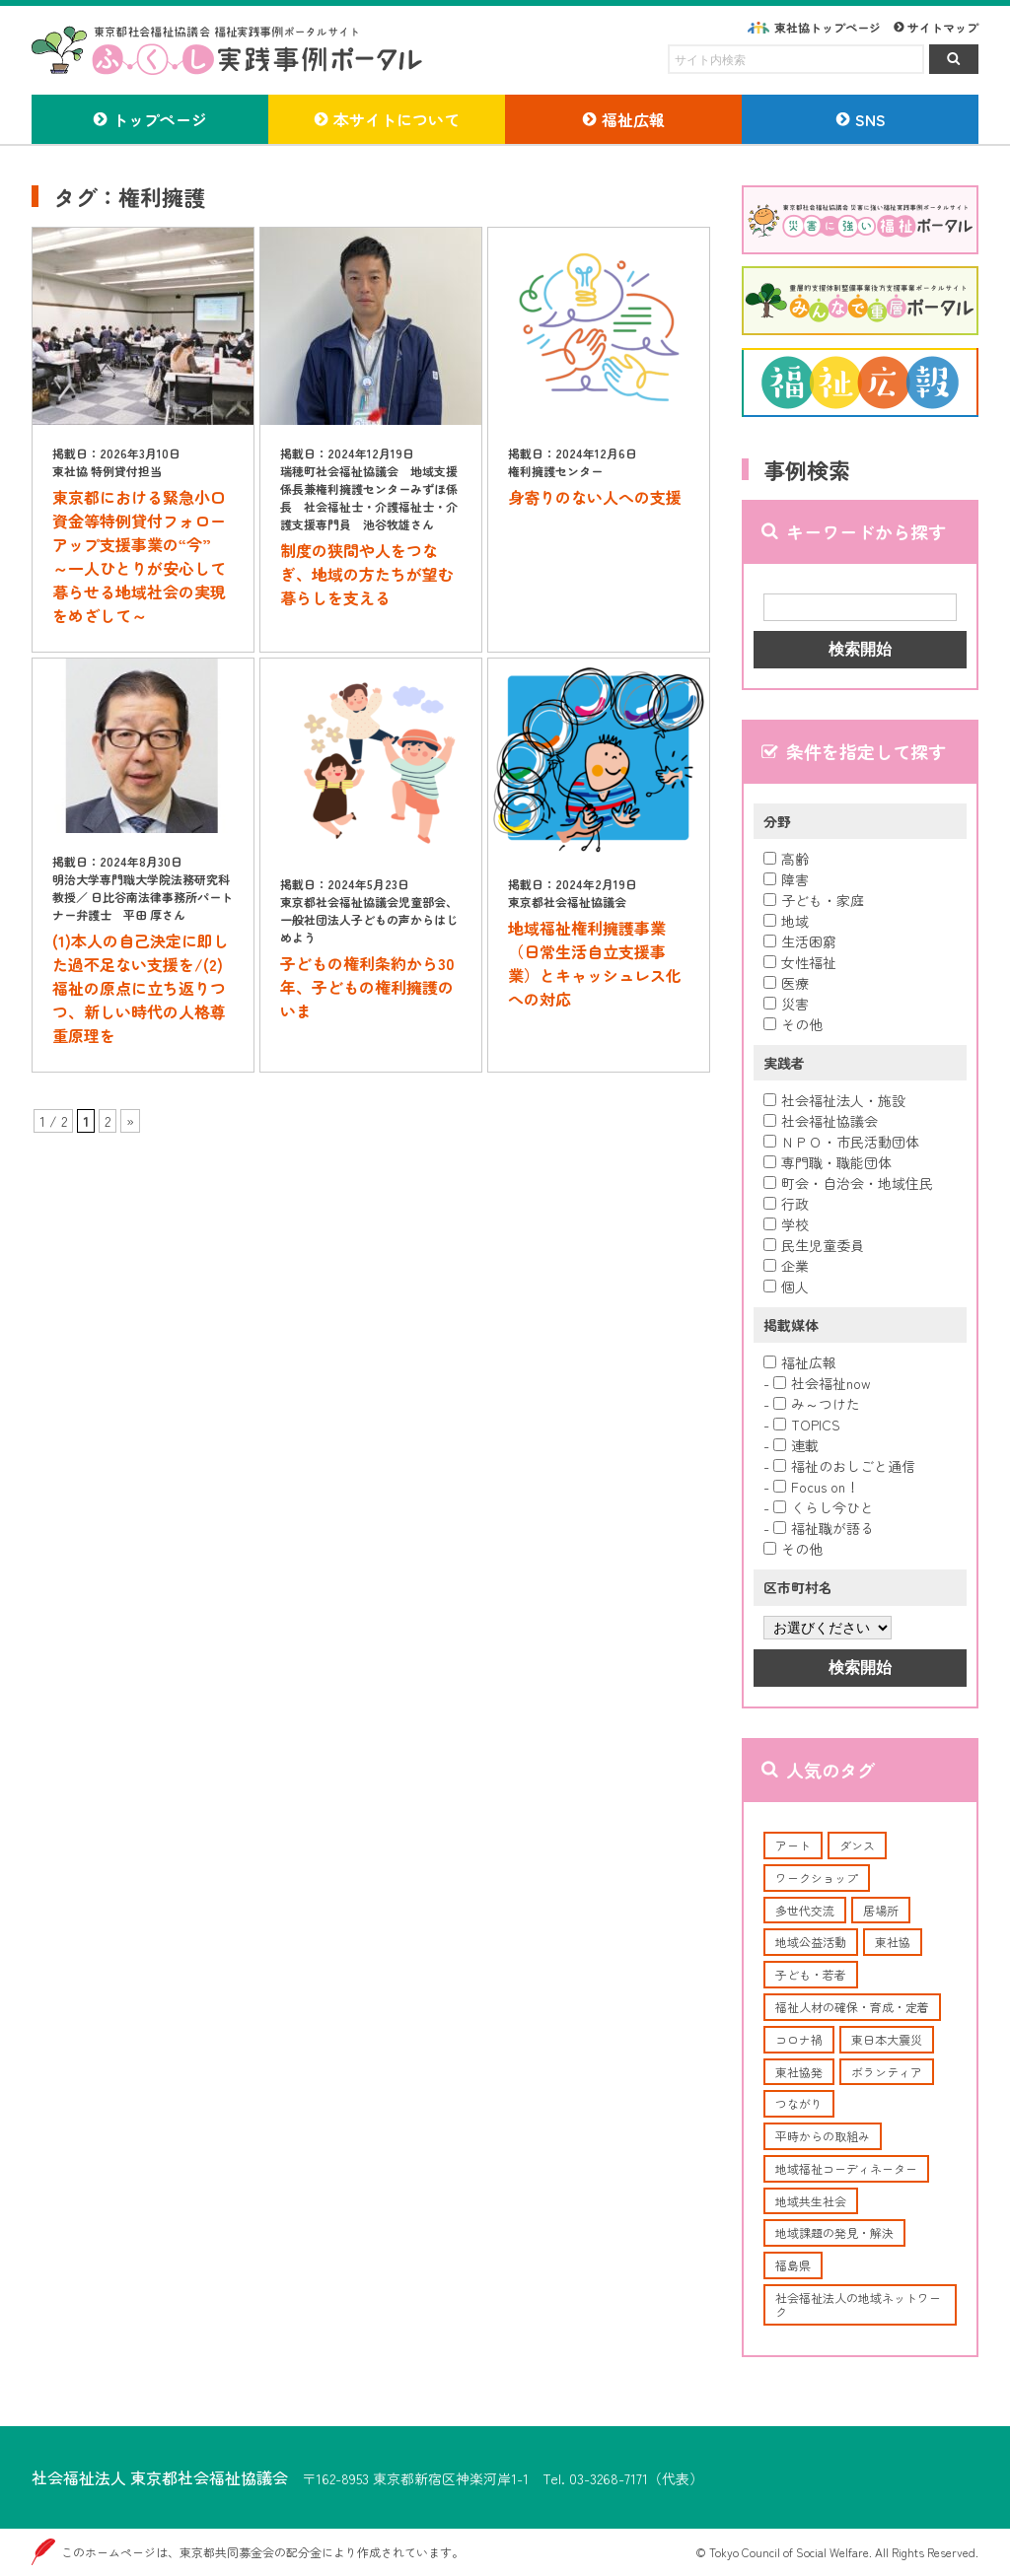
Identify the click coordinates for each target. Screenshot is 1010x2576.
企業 (786, 1266)
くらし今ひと (823, 1507)
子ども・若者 (810, 1974)
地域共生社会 (810, 2201)
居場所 (881, 1910)
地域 (786, 921)
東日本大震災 (886, 2039)
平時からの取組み (822, 2135)
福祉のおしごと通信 (844, 1466)
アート (793, 1845)
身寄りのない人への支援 (595, 497)
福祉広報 (799, 1362)
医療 (786, 983)
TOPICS (806, 1424)
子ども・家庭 (813, 900)
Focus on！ (816, 1487)
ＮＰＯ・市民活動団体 (841, 1141)
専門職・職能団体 (827, 1162)
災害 (786, 1003)
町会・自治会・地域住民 (848, 1183)
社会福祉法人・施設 (834, 1100)
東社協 (892, 1941)
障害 (786, 879)
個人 (786, 1286)
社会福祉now (822, 1383)
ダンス (857, 1845)
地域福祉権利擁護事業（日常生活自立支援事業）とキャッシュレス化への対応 (595, 963)
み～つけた (816, 1404)
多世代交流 (804, 1910)
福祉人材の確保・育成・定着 (852, 2006)
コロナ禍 (799, 2039)
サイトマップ (942, 27)
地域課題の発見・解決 (834, 2232)
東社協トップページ (827, 27)
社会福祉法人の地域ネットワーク (858, 2304)
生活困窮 (799, 941)
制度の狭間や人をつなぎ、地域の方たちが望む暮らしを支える (367, 573)
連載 (796, 1445)
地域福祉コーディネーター (846, 2168)
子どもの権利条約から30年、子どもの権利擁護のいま (367, 986)
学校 (786, 1224)
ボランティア (886, 2071)
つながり (799, 2103)
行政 (786, 1204)
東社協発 (799, 2071)
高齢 (786, 859)
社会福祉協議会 (820, 1121)
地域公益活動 (810, 1941)
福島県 (793, 2265)
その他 (793, 1024)
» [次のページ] (130, 1121)
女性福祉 (799, 962)
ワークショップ (816, 1877)
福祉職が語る (823, 1528)
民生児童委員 (813, 1245)
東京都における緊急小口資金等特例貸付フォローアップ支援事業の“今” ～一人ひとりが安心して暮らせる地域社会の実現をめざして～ (139, 556)
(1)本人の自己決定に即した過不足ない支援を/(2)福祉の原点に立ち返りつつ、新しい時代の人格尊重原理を (140, 988)
